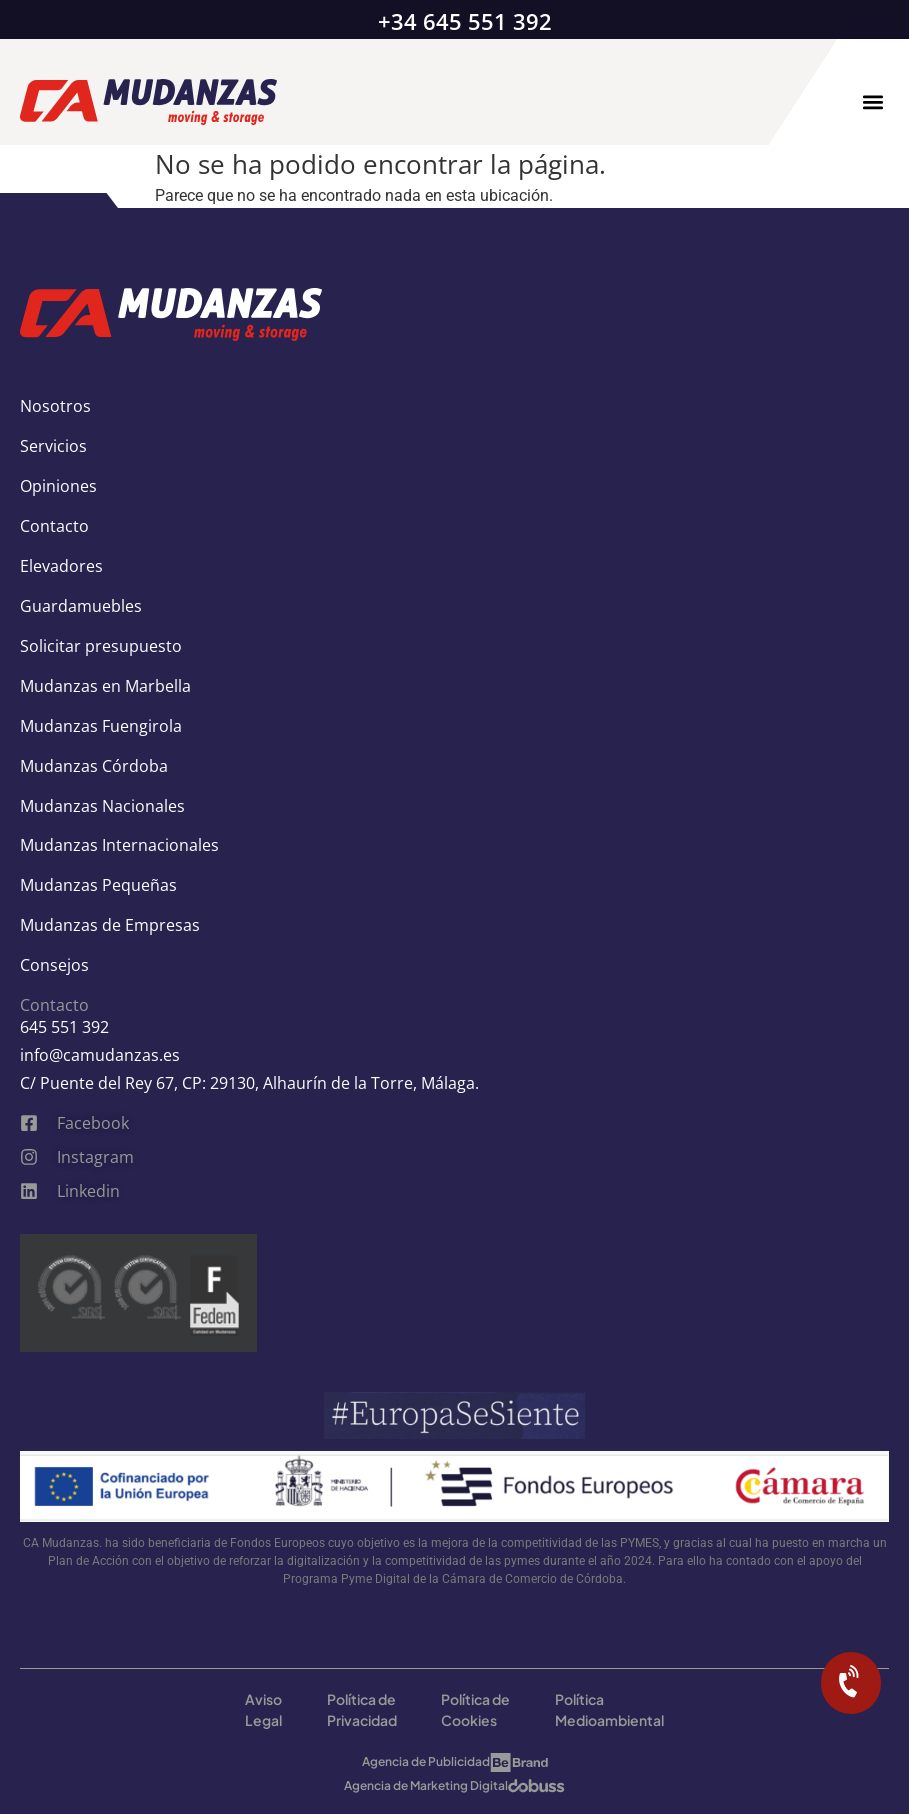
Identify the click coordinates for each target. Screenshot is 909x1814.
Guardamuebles (81, 606)
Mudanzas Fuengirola (101, 726)
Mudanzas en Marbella (105, 686)
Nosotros (55, 406)
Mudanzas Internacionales (119, 845)
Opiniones (58, 486)
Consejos (54, 965)
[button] (872, 102)
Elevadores (61, 566)
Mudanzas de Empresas (110, 925)
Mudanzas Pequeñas (98, 885)
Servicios (53, 446)
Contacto (54, 526)
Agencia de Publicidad (426, 1761)
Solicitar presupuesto (101, 646)
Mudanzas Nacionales (102, 806)
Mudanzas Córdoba (94, 766)
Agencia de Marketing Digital (426, 1785)
